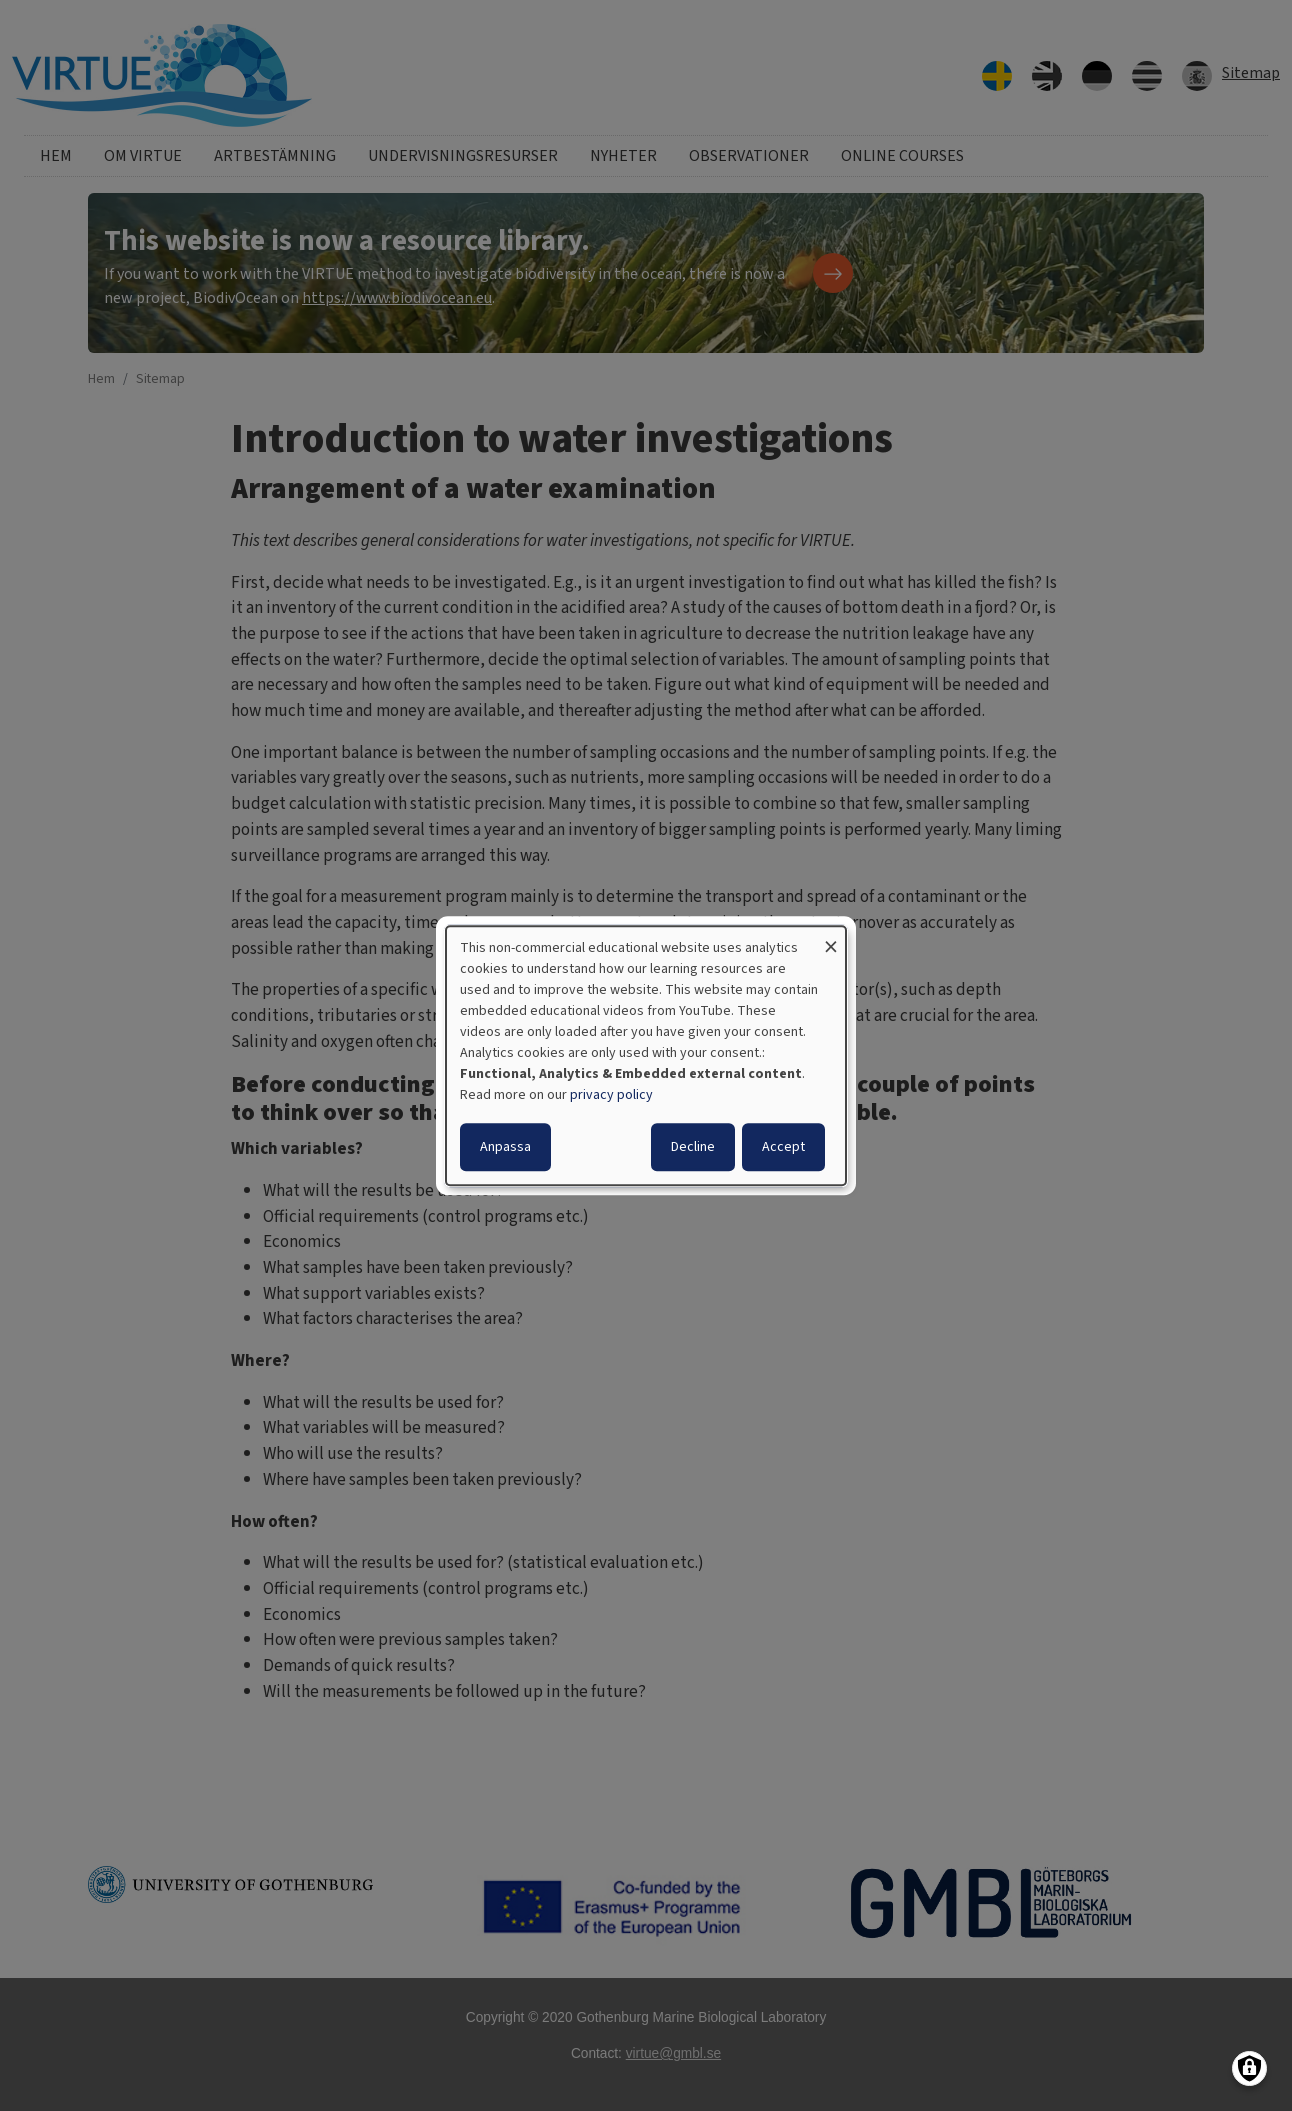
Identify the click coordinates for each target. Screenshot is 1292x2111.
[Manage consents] (1249, 2068)
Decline (693, 1147)
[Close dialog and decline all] (831, 938)
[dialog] (646, 1056)
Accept (783, 1147)
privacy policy (611, 1095)
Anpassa (505, 1147)
